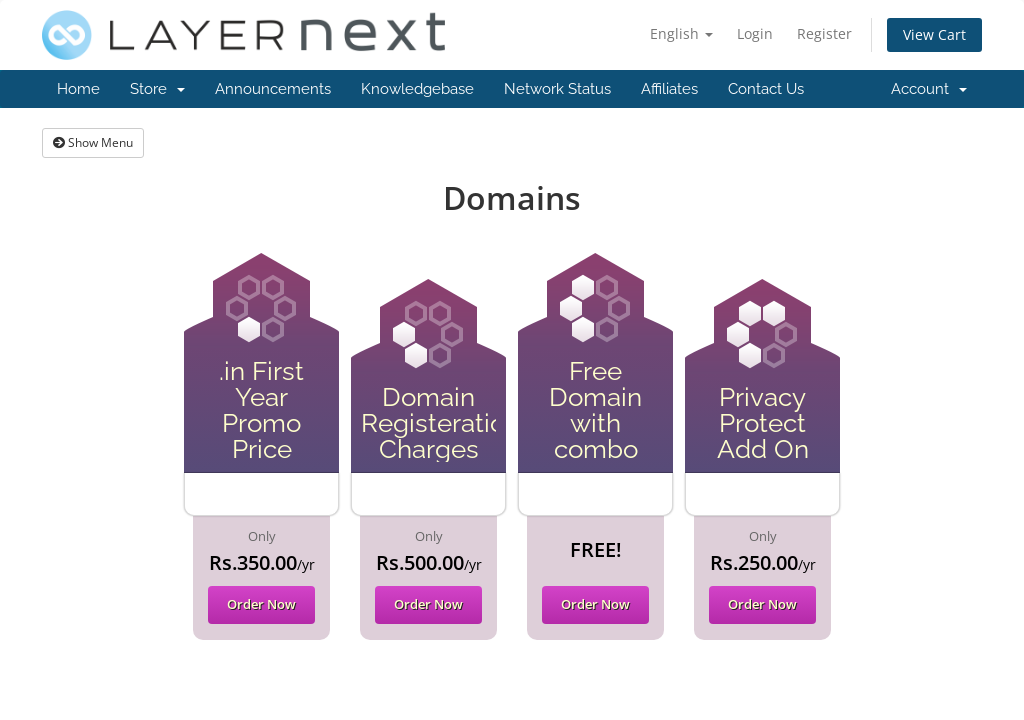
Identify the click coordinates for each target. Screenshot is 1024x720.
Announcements (273, 89)
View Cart (934, 34)
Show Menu (93, 142)
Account (929, 89)
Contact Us (766, 89)
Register (824, 33)
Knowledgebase (417, 89)
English (681, 33)
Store (157, 89)
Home (78, 89)
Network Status (557, 89)
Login (755, 33)
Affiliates (669, 89)
